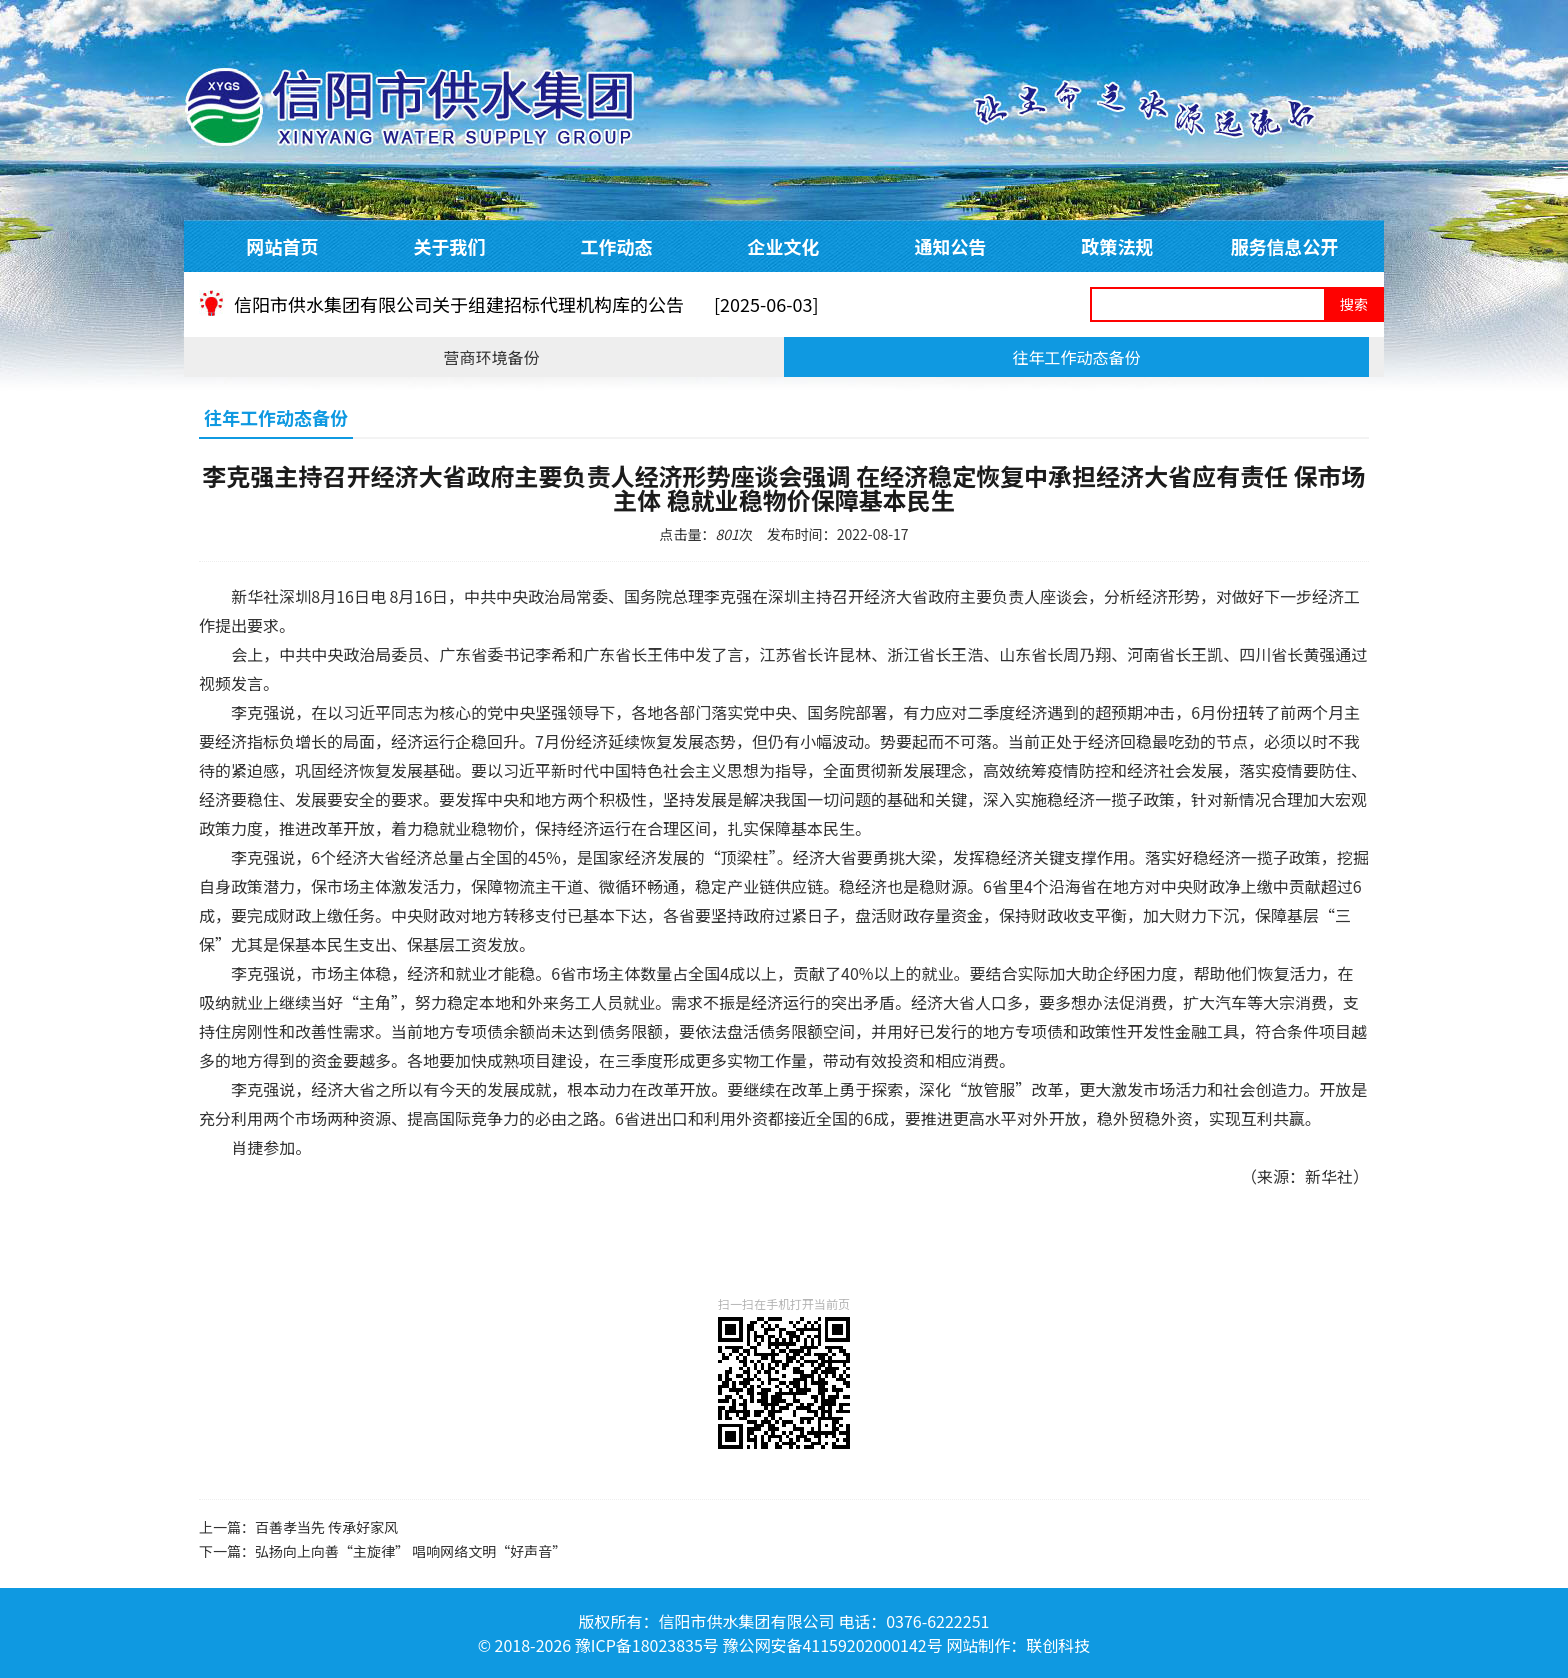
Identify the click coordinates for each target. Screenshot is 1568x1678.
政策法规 (1118, 246)
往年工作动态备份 (1076, 357)
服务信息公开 (1285, 246)
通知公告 (951, 246)
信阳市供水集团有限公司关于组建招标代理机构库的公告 (526, 304)
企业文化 (784, 246)
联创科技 (1058, 1645)
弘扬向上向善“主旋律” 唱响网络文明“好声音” (410, 1551)
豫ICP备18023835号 (647, 1645)
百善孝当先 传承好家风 (326, 1527)
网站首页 (283, 246)
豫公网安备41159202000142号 (832, 1645)
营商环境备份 (491, 357)
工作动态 (617, 246)
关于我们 (450, 246)
